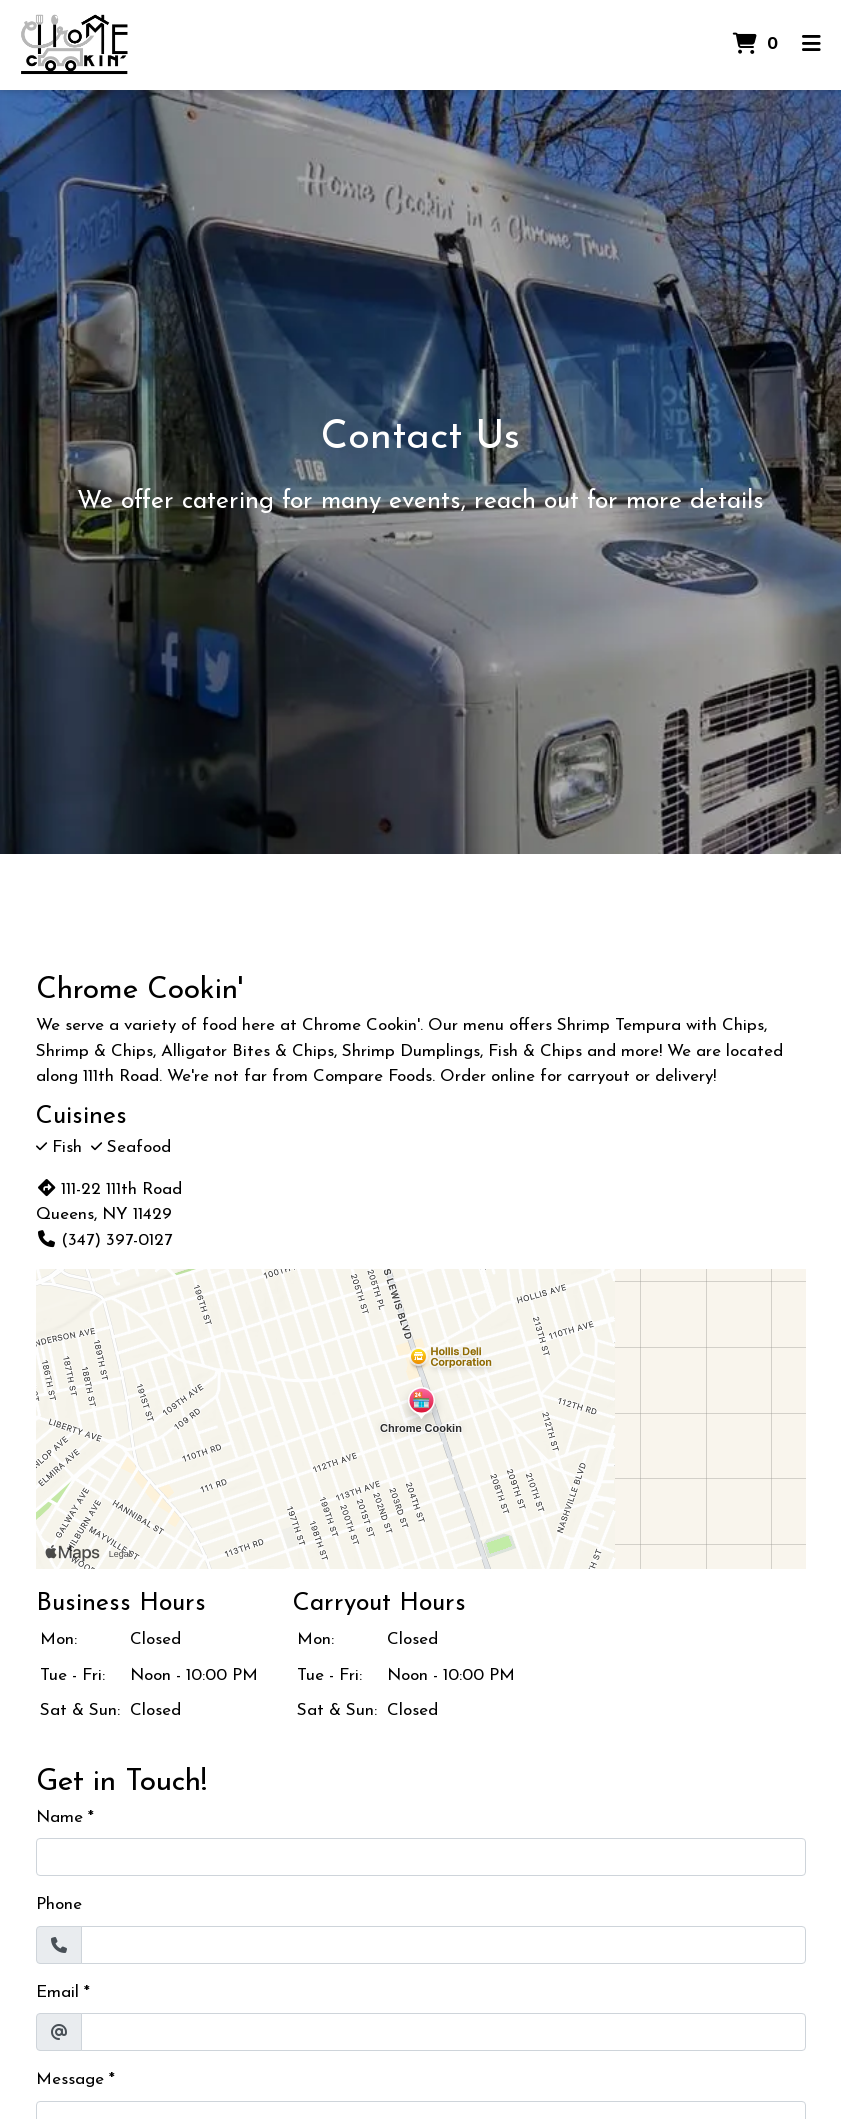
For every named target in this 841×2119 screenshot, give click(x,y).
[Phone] (443, 1945)
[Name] (421, 1857)
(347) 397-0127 (104, 1240)
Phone (59, 1904)
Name (59, 1817)
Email (57, 1992)
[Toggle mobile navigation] (811, 45)
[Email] (443, 2032)
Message (70, 2079)
